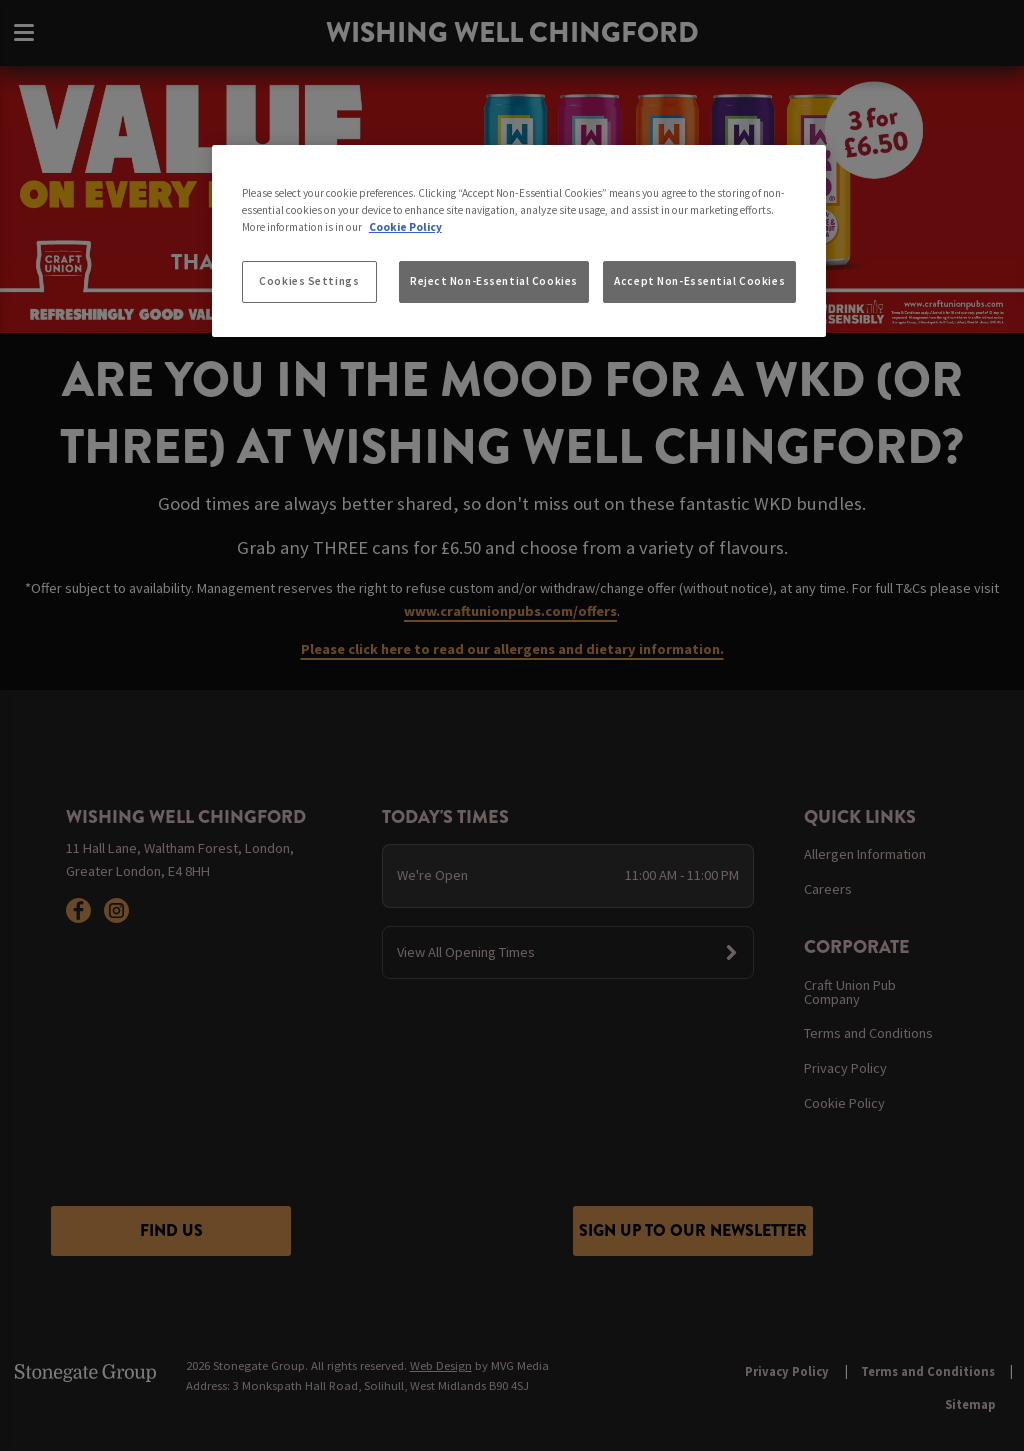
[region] (519, 241)
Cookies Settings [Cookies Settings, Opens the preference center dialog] (309, 281)
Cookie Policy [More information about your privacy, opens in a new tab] (405, 227)
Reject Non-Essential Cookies (494, 281)
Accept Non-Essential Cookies (699, 281)
